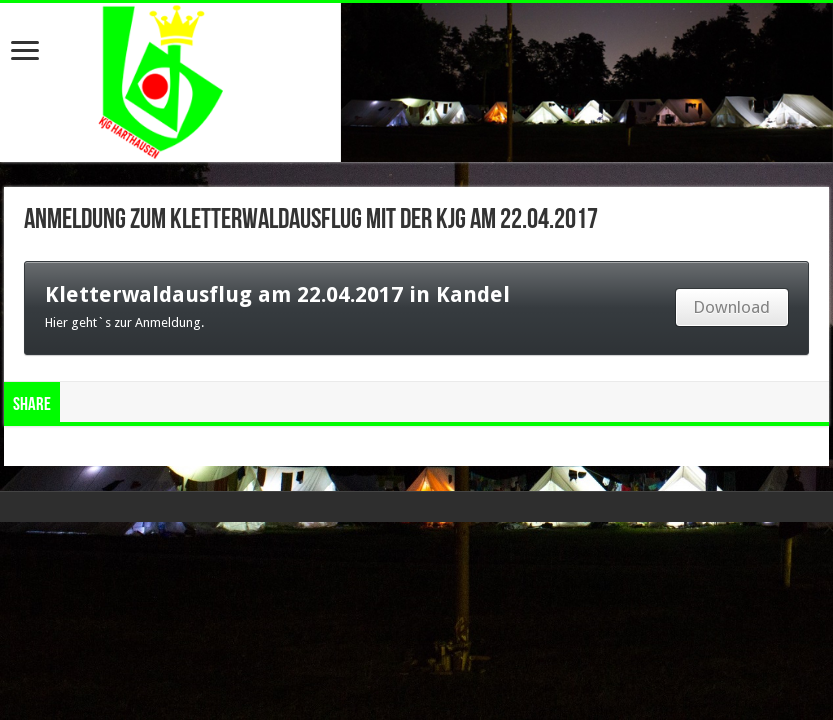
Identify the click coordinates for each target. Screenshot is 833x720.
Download (731, 307)
